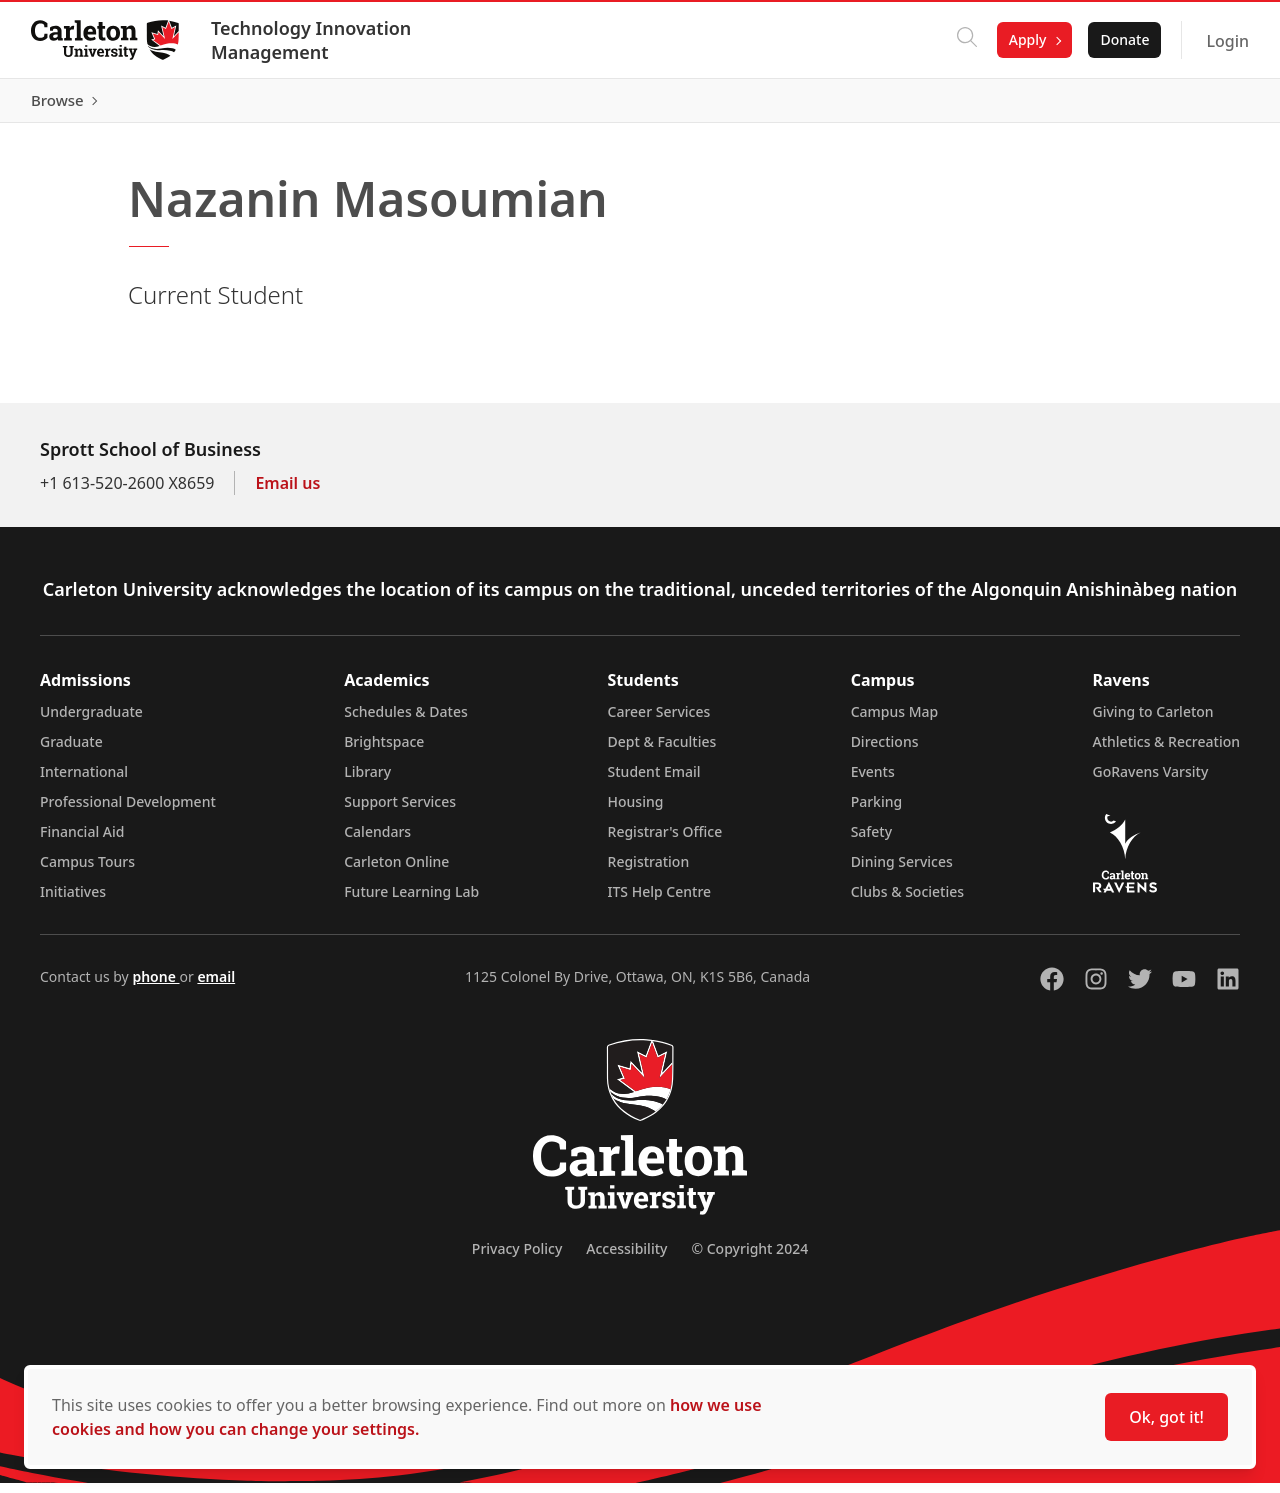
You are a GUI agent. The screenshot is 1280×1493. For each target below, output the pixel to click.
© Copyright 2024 (749, 1258)
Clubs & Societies (907, 901)
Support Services (400, 811)
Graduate (71, 751)
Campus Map (895, 721)
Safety (872, 841)
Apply (1027, 39)
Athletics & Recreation (1166, 751)
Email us (287, 493)
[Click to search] (966, 40)
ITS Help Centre (660, 901)
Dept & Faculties (662, 751)
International (84, 781)
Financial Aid (82, 841)
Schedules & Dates (406, 721)
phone (155, 986)
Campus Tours (87, 871)
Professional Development (128, 811)
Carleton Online (396, 871)
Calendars (377, 841)
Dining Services (902, 871)
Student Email (654, 781)
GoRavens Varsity (1151, 781)
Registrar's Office (665, 841)
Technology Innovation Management (312, 40)
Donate (1123, 39)
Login (1226, 41)
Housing (636, 811)
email (216, 986)
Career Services (659, 721)
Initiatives (73, 901)
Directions (885, 751)
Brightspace (384, 751)
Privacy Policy (517, 1258)
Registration (649, 871)
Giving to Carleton (1153, 721)
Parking (877, 811)
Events (873, 781)
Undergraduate (91, 721)
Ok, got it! (1166, 1417)
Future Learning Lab (411, 901)
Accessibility (626, 1258)
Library (367, 781)
